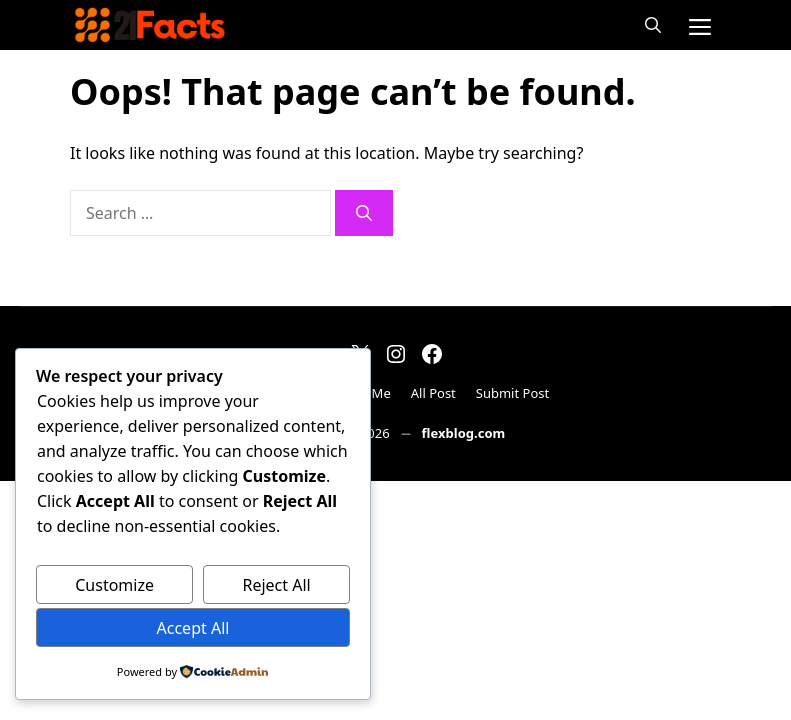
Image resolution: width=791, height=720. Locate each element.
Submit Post (512, 393)
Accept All (193, 628)
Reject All (276, 585)
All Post (433, 393)
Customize (114, 585)
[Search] (364, 213)
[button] (653, 25)
